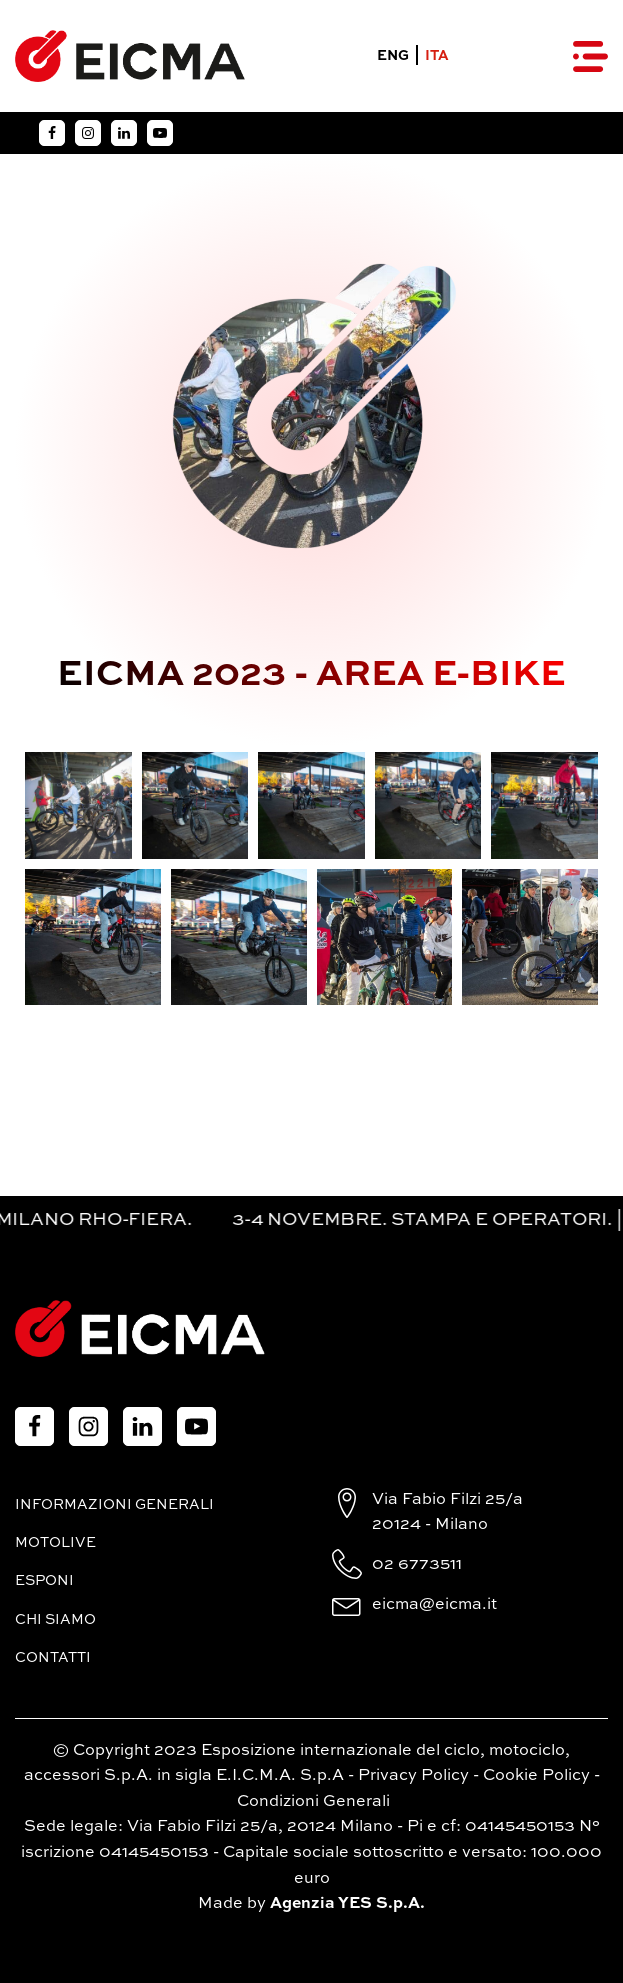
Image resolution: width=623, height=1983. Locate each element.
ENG (393, 56)
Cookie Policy (536, 1776)
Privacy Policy (413, 1776)
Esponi (44, 1581)
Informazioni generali (114, 1505)
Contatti (53, 1658)
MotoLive (55, 1543)
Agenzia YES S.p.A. (347, 1904)
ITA (437, 56)
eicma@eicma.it (434, 1605)
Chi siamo (55, 1620)
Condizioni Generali (313, 1802)
